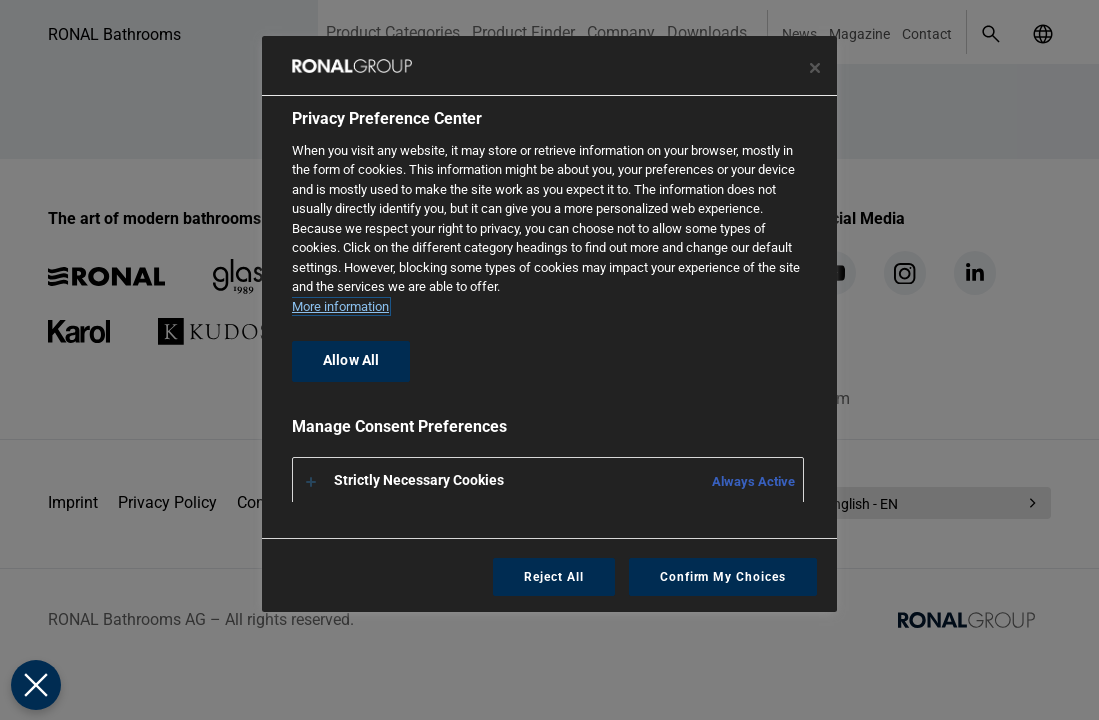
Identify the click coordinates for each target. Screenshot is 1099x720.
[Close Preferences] (36, 685)
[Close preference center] (815, 68)
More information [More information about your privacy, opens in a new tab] (340, 306)
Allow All (351, 360)
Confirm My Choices (723, 577)
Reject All (554, 577)
